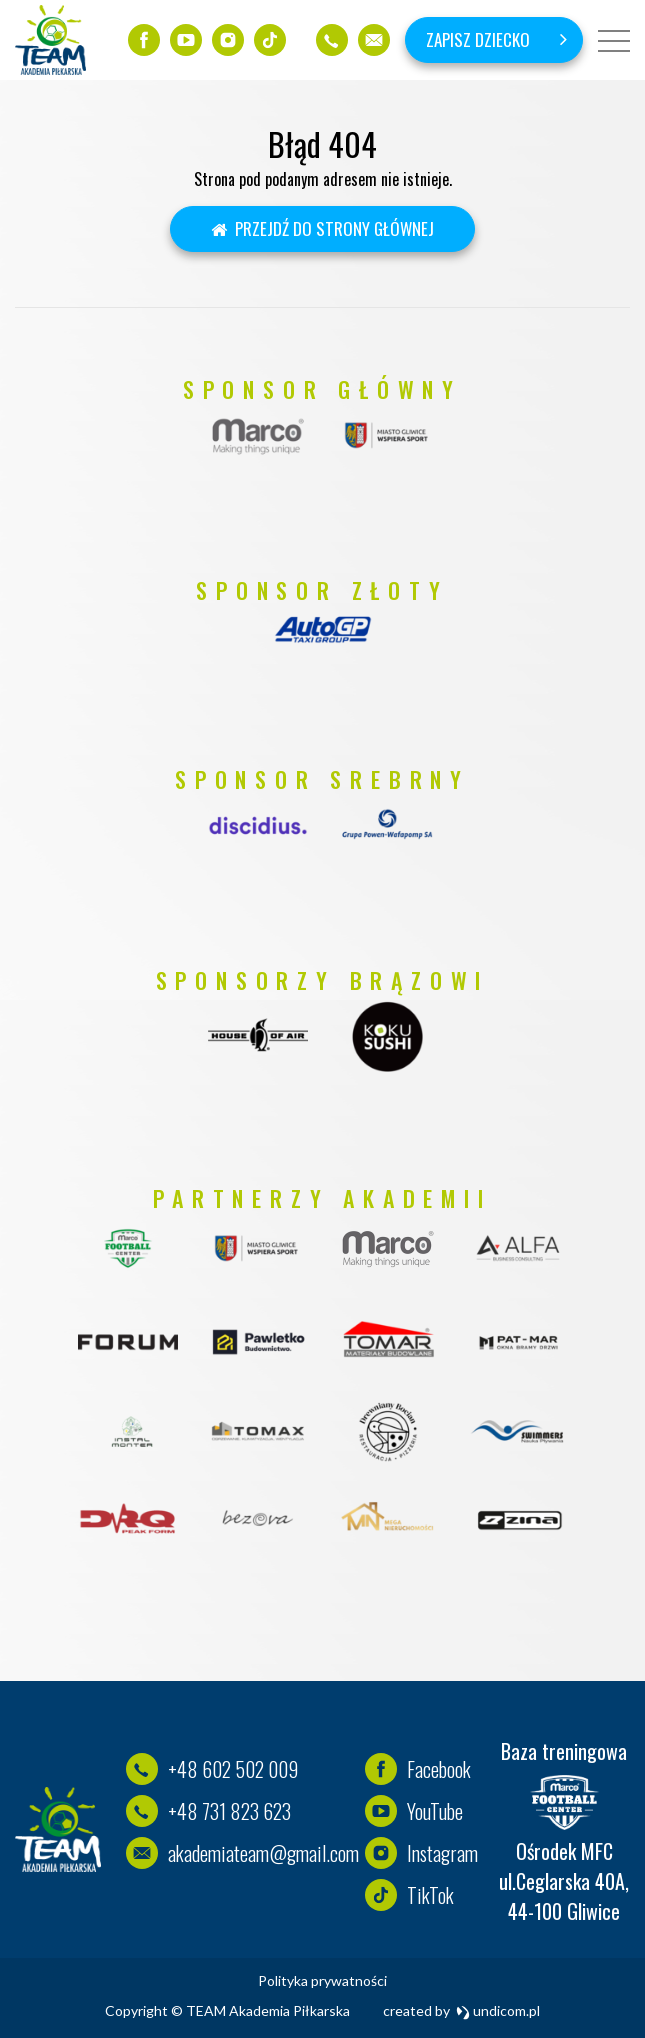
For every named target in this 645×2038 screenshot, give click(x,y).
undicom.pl (498, 2010)
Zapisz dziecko (478, 39)
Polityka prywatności (322, 1980)
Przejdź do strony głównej (322, 228)
